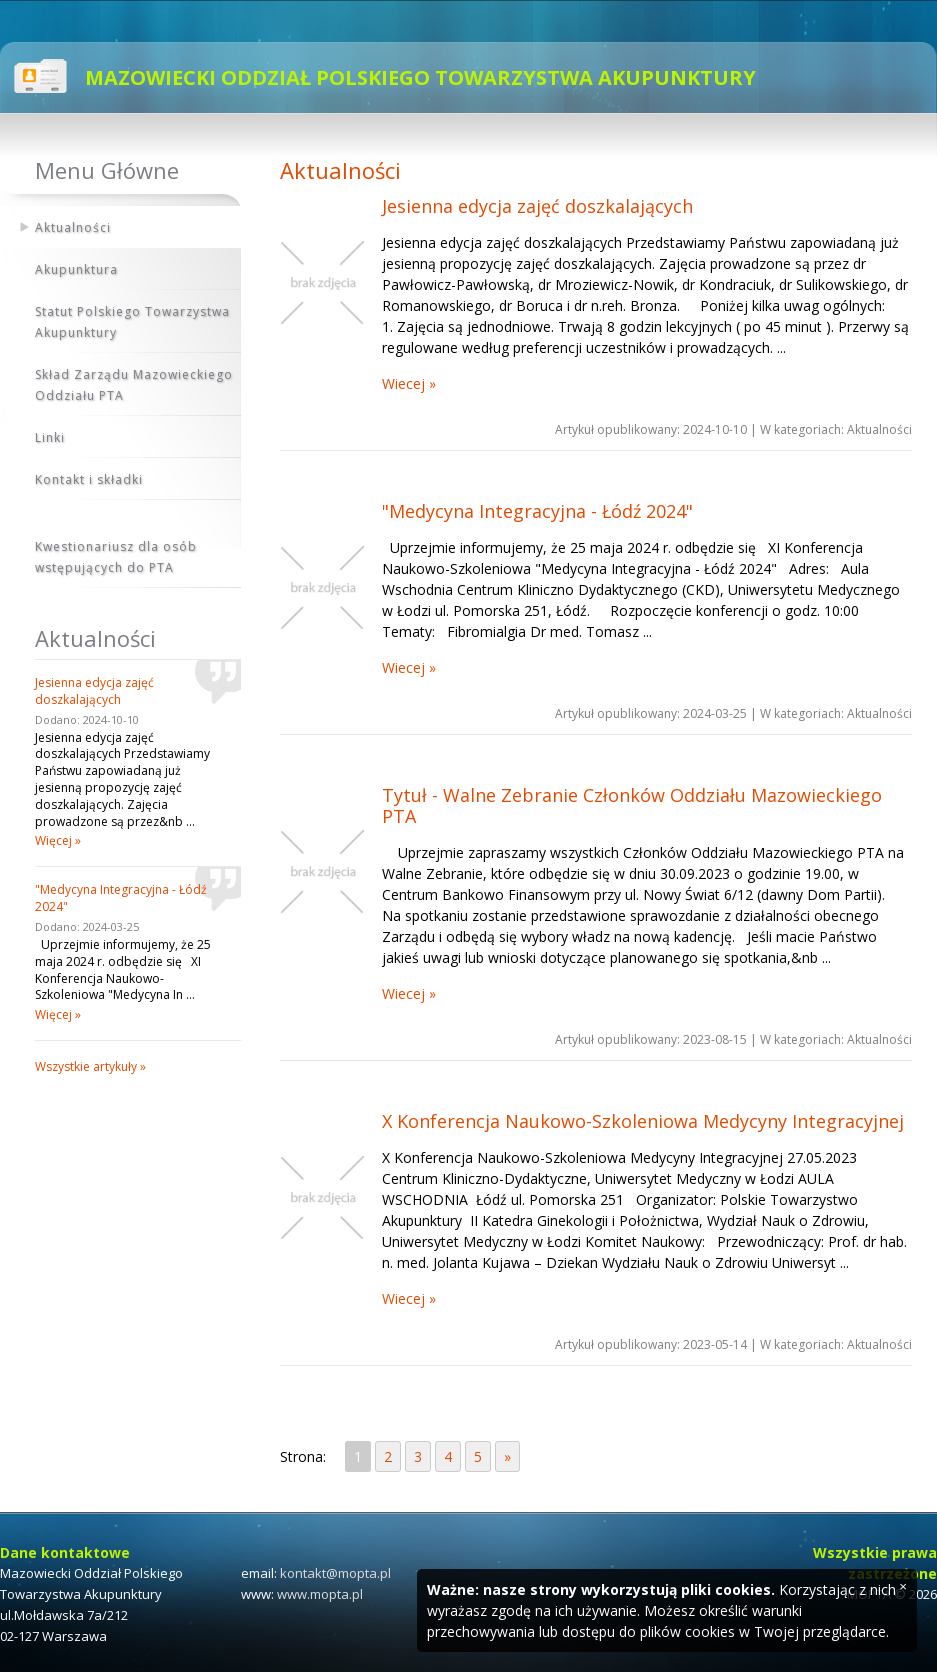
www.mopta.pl (320, 1594)
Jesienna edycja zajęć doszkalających (537, 206)
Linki (50, 437)
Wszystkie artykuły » (90, 1066)
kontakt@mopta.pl (335, 1573)
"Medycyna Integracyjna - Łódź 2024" (537, 511)
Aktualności (73, 227)
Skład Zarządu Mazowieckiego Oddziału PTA (134, 385)
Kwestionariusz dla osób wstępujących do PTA (116, 557)
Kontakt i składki (89, 479)
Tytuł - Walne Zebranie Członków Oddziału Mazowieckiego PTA (632, 805)
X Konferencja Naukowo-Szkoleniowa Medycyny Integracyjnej (643, 1121)
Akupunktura (76, 269)
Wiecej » (409, 383)
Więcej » (58, 840)
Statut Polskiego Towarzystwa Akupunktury (132, 322)
